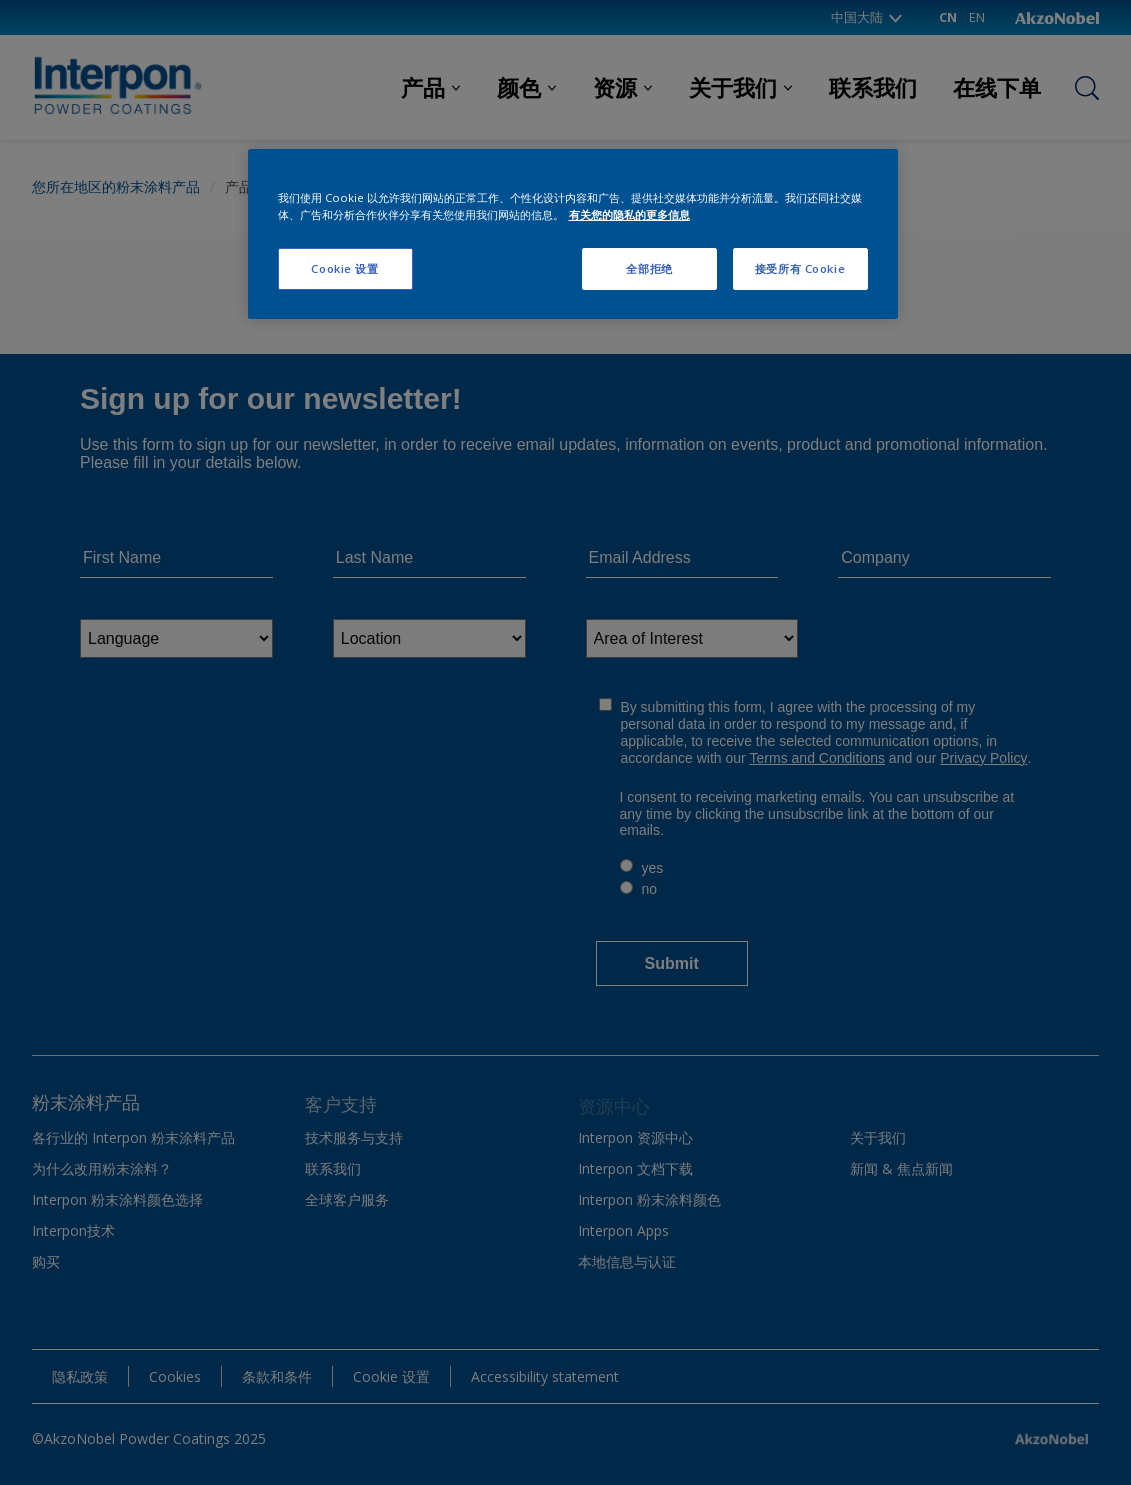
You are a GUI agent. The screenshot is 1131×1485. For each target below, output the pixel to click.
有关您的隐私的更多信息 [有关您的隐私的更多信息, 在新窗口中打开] (629, 214)
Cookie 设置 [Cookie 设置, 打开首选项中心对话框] (344, 268)
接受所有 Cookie (800, 268)
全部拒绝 (649, 268)
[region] (573, 234)
